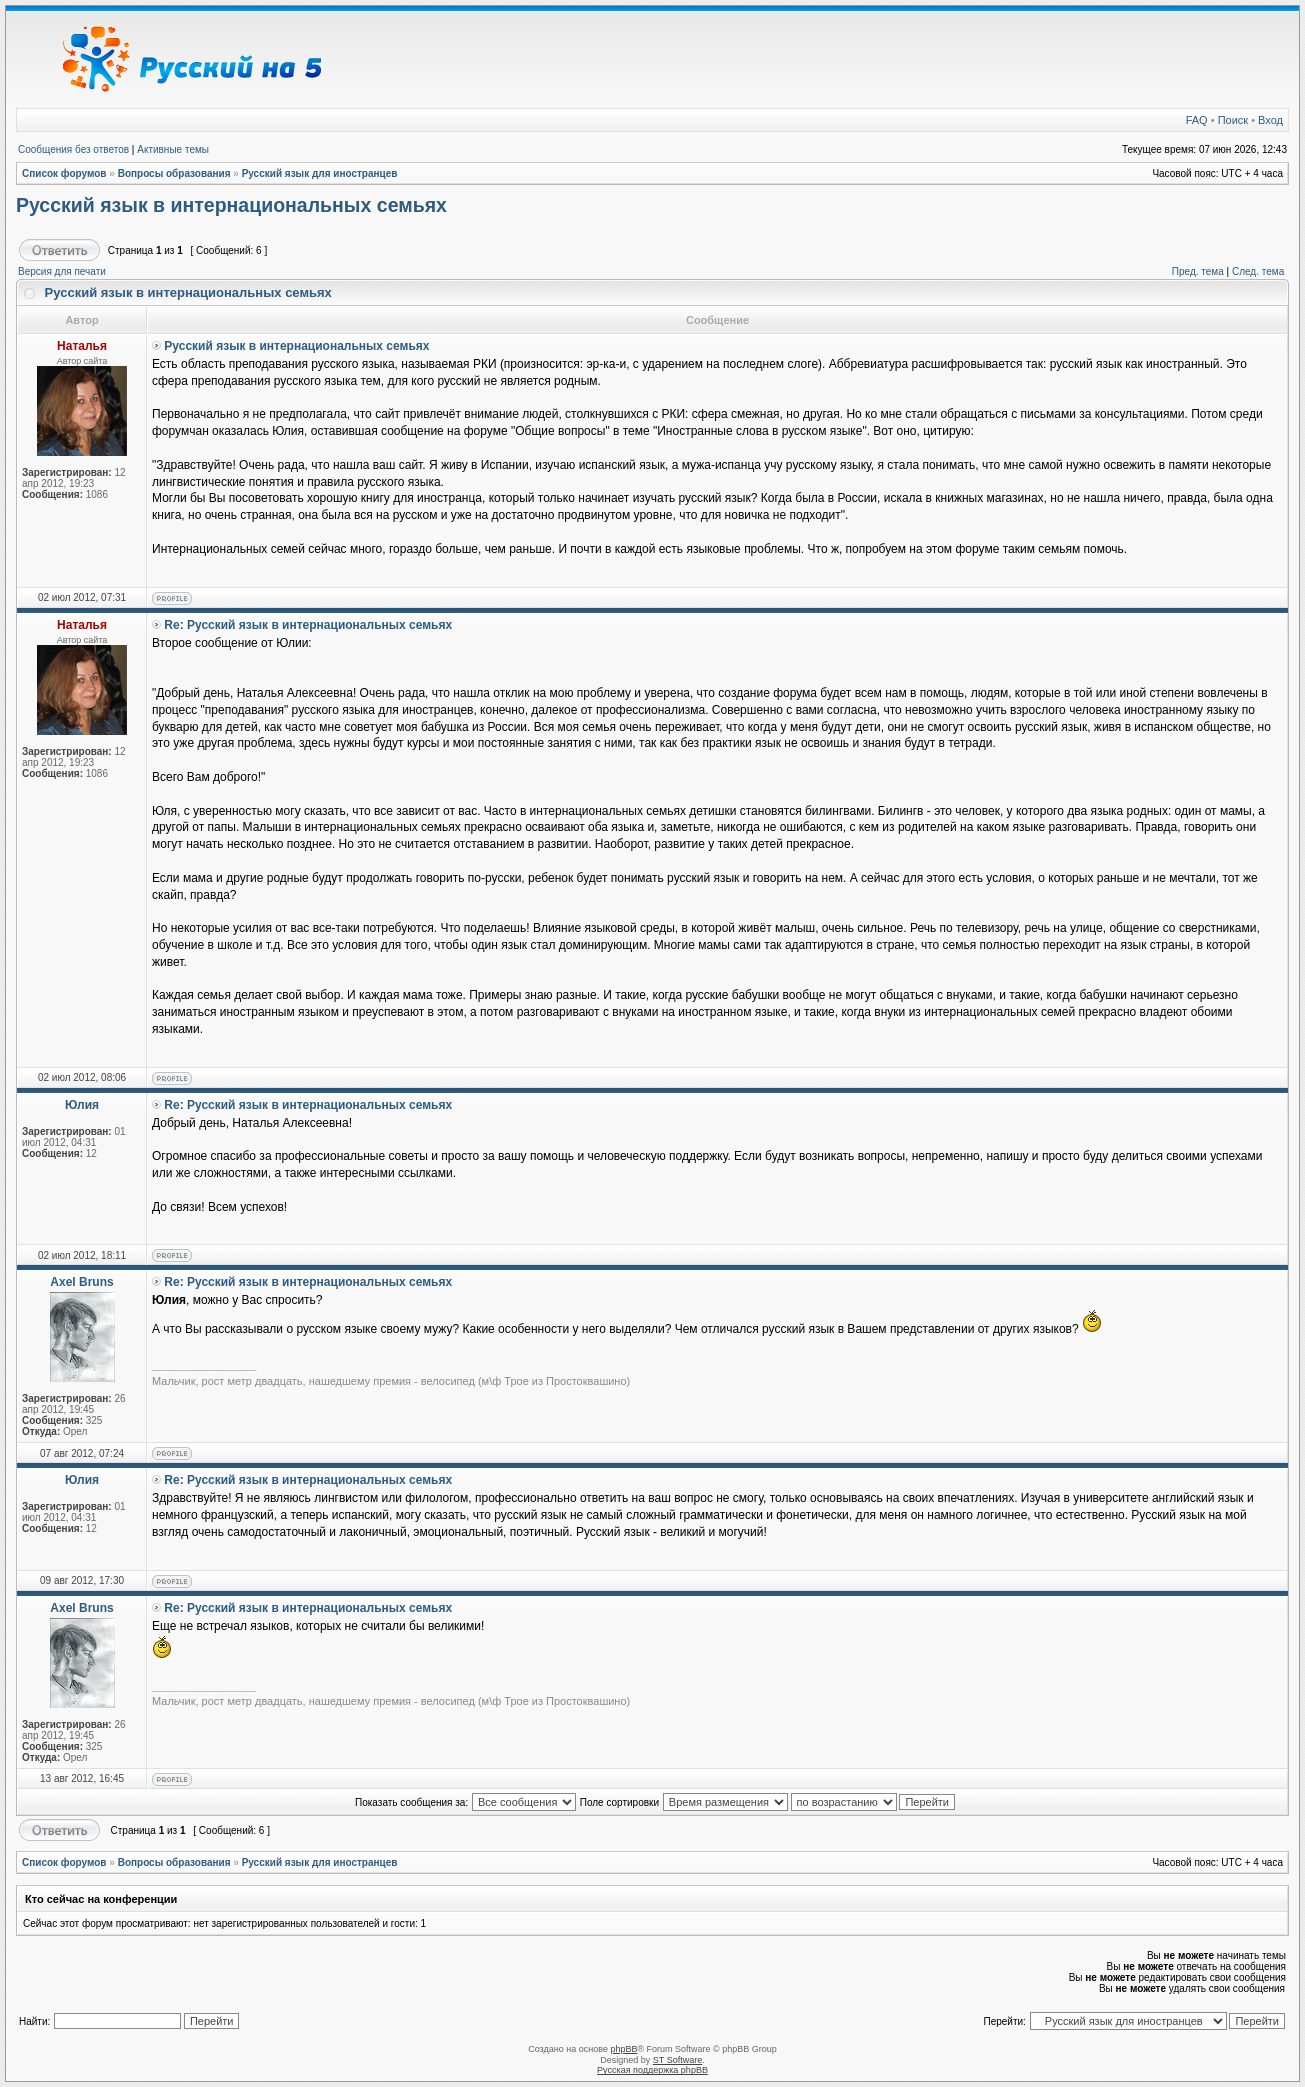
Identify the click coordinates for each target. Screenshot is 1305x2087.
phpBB (623, 2049)
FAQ (1197, 120)
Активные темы (173, 149)
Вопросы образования (174, 173)
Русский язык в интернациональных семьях (231, 205)
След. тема (1258, 271)
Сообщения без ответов (73, 149)
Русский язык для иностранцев (320, 173)
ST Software (677, 2060)
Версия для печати (62, 271)
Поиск (1233, 120)
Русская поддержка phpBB (652, 2070)
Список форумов (64, 173)
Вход (1270, 120)
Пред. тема (1198, 271)
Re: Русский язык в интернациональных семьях (308, 625)
